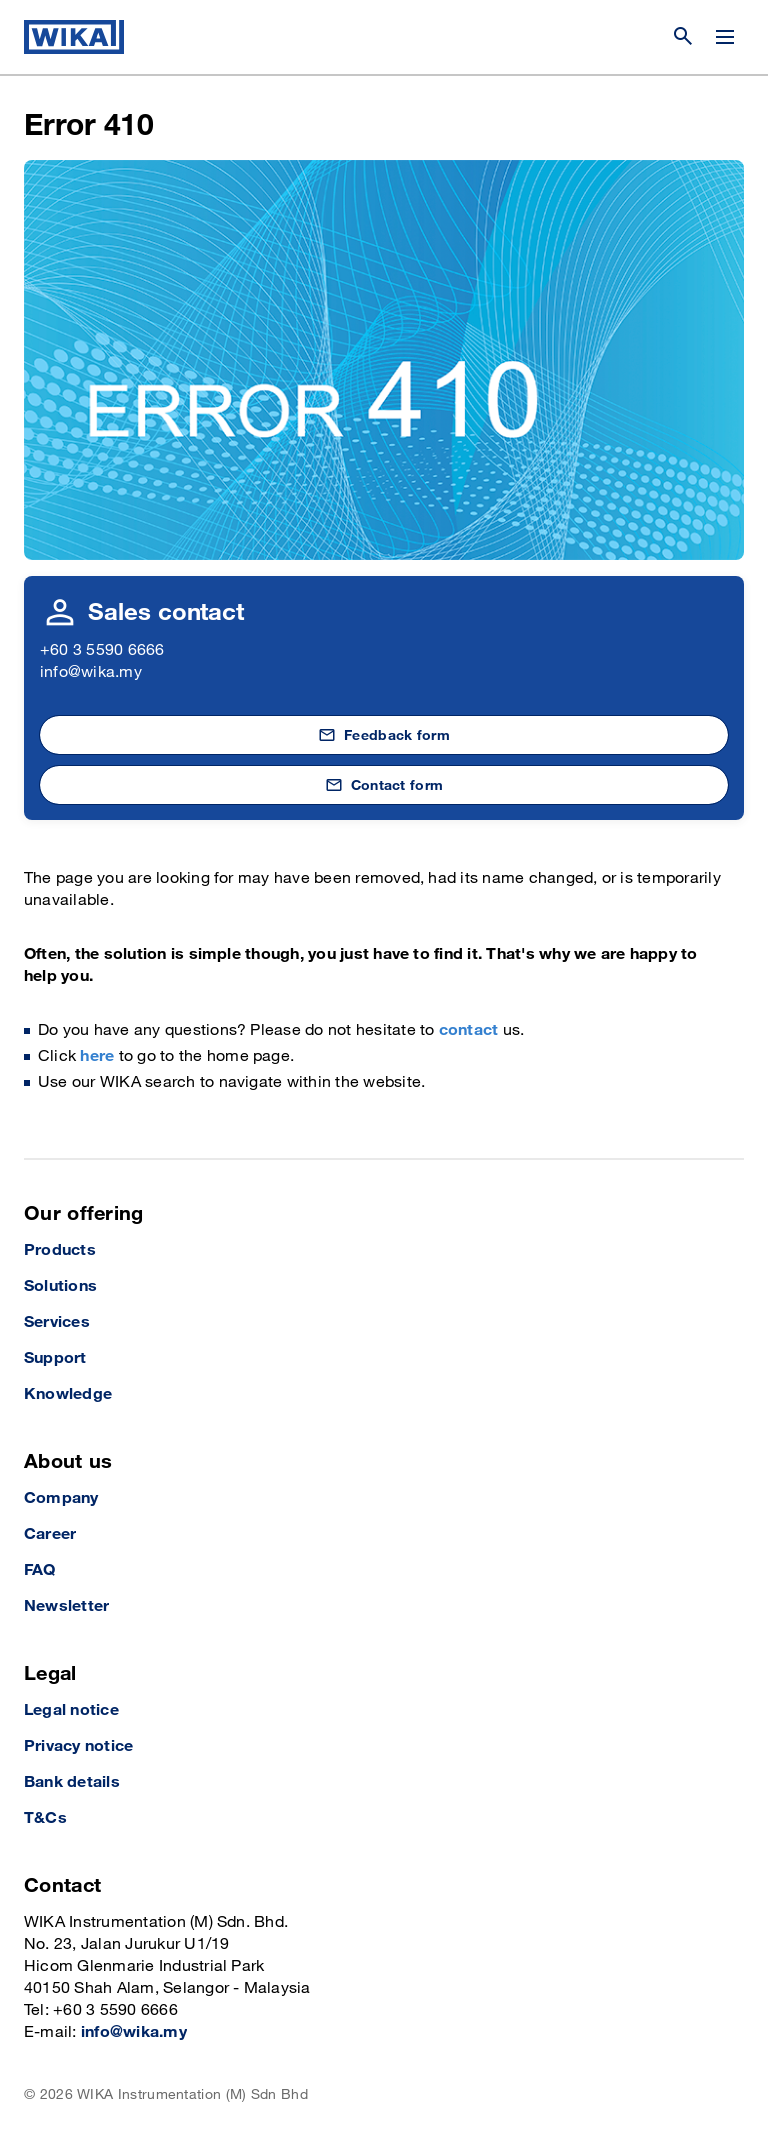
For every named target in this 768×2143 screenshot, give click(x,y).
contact (469, 1030)
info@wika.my (91, 672)
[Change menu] (725, 37)
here (97, 1056)
